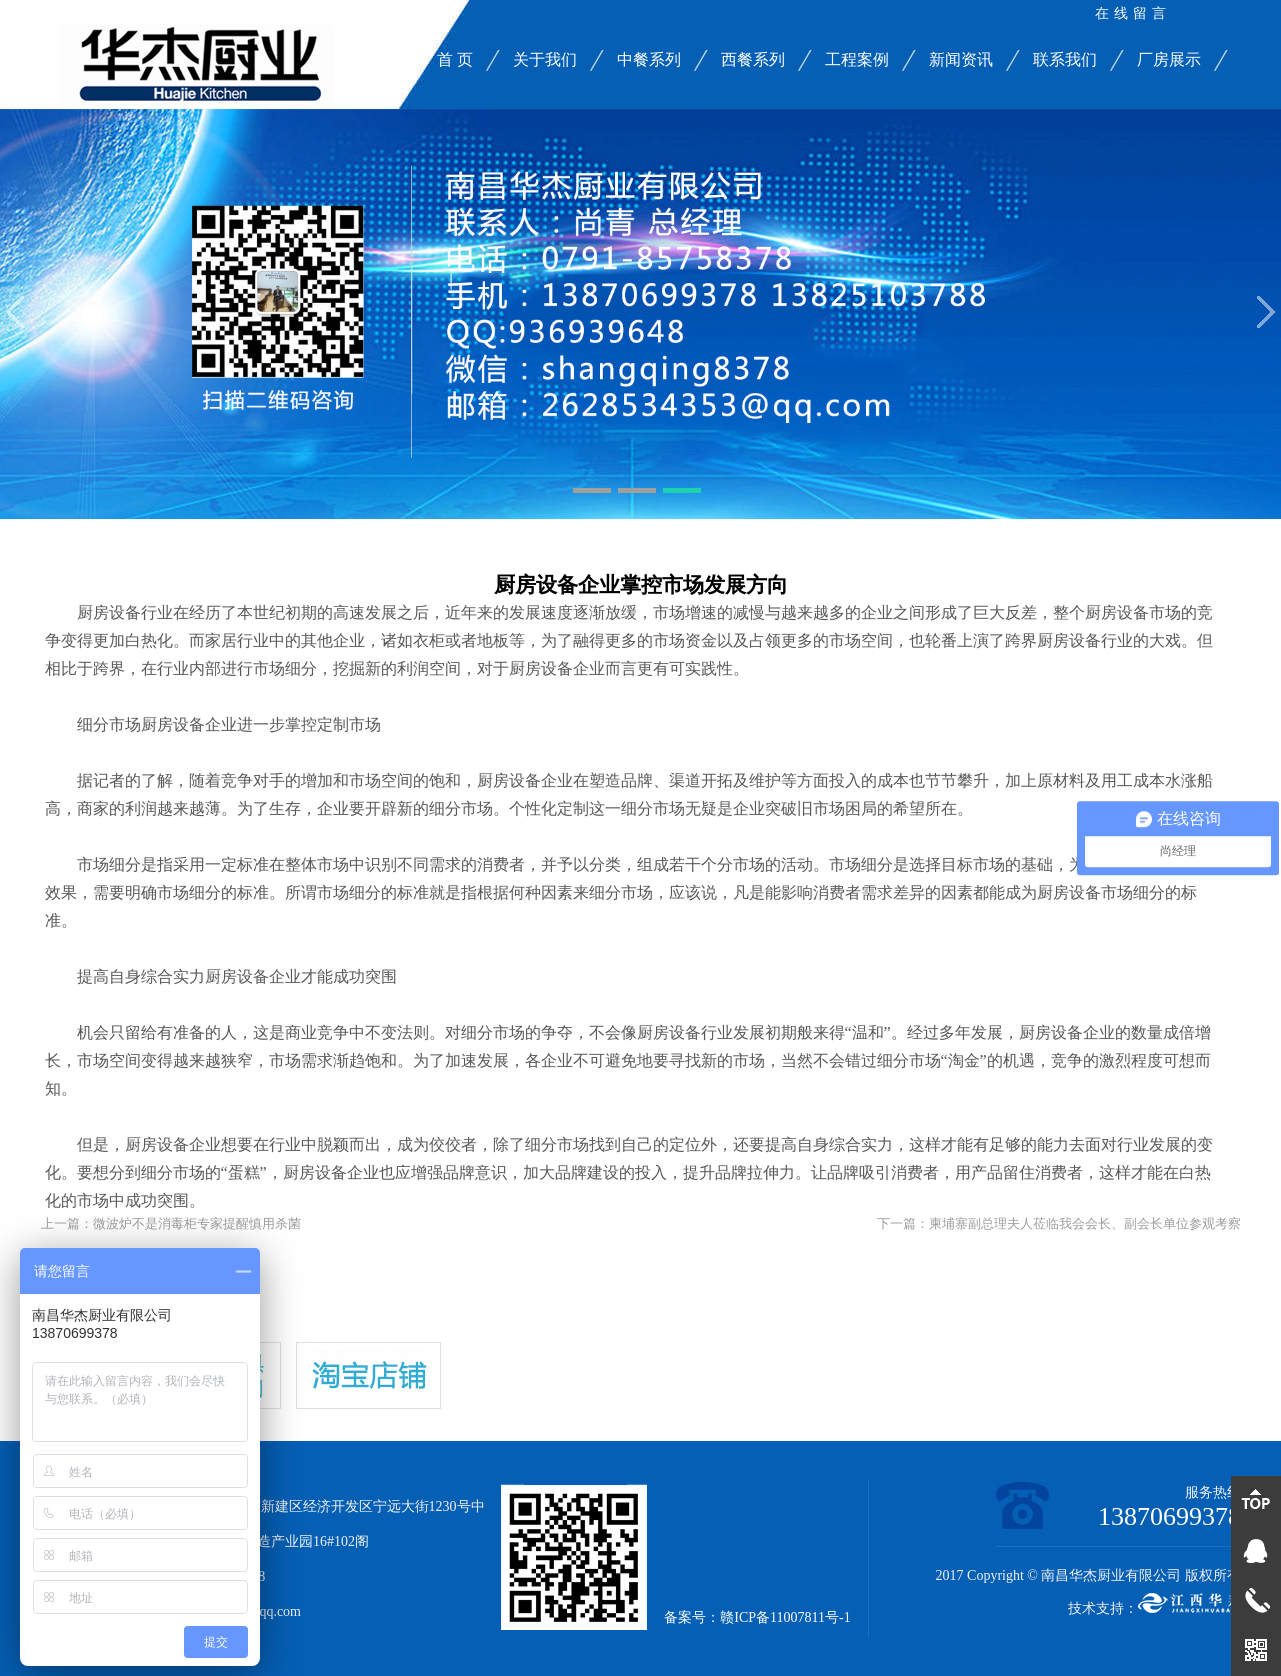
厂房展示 (1169, 59)
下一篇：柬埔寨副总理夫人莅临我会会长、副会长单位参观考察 (1059, 1223)
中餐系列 (649, 59)
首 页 (455, 59)
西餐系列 (753, 59)
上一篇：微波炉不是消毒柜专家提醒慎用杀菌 (171, 1223)
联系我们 (1065, 59)
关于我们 (545, 59)
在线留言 (1133, 13)
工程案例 (857, 59)
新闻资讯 (961, 59)
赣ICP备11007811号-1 (785, 1617)
